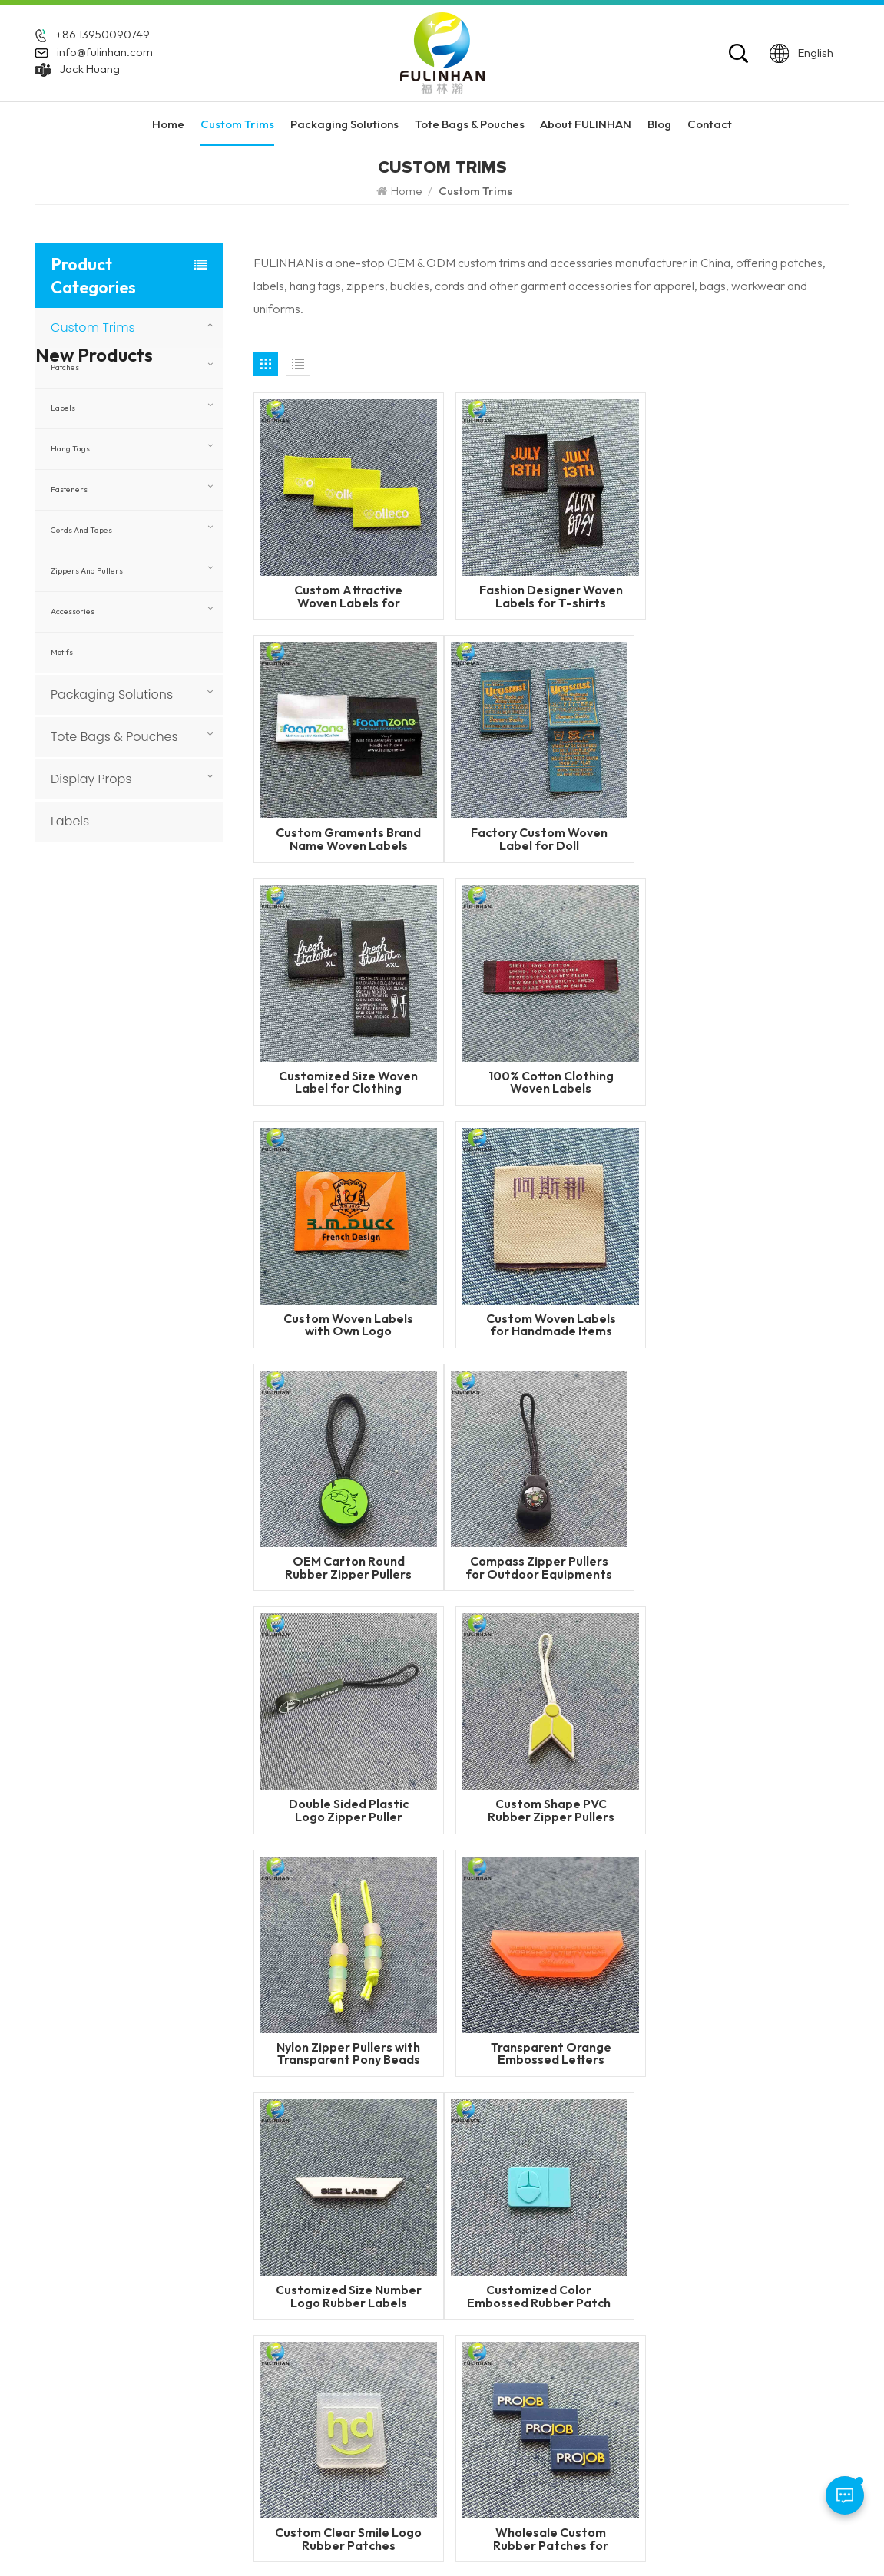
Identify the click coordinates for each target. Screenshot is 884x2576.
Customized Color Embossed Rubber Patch (348, 1810)
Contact (709, 124)
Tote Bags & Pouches (470, 124)
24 (488, 1889)
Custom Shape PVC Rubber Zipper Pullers (753, 1325)
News (359, 2335)
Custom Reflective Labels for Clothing (150, 1062)
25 (522, 1889)
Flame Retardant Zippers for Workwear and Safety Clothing (144, 928)
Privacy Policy (711, 2537)
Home (168, 124)
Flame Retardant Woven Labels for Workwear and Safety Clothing (146, 995)
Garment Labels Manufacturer (579, 2382)
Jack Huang (90, 67)
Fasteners (69, 489)
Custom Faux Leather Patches (143, 1613)
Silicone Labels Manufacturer (576, 2405)
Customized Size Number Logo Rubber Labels (753, 1567)
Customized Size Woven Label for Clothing (551, 839)
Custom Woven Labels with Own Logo (348, 1082)
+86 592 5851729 (103, 2300)
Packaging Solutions (344, 124)
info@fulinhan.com (105, 51)
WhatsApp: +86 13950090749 (116, 2347)
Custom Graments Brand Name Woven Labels (753, 596)
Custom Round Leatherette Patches (153, 1680)
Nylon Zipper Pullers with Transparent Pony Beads (348, 1567)
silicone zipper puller (554, 2335)
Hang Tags (70, 449)
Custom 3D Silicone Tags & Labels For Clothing (149, 1479)
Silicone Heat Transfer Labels (576, 2359)
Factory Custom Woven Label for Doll (348, 839)
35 (591, 1889)
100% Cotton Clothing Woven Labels (753, 839)
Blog (659, 124)
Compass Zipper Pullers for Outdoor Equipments (348, 1325)
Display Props (91, 779)
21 (384, 1889)
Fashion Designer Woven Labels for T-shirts (551, 596)
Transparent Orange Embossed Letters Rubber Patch (551, 1567)
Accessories (72, 612)
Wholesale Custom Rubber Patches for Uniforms (753, 1810)
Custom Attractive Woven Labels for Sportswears (348, 596)
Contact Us (373, 2359)
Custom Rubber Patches (563, 2265)
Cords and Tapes (81, 530)
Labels (63, 408)
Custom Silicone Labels (560, 2288)
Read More (124, 950)
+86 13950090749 (102, 35)
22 (418, 1889)
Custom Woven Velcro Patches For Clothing (149, 1212)
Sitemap (641, 2537)
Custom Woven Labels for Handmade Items (551, 1082)
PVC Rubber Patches (554, 2312)
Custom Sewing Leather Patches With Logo (143, 1346)
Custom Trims (237, 124)
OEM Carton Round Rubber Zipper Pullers (753, 1082)
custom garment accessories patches (579, 2435)
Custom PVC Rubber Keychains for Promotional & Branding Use (153, 1279)
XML (555, 2537)
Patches (65, 367)
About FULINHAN (585, 124)
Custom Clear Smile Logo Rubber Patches (551, 1810)
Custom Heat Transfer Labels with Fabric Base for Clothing (154, 1145)
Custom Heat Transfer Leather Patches (146, 1413)
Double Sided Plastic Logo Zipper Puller (551, 1325)
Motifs (62, 652)
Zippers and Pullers (87, 571)
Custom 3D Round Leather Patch (147, 1546)
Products (368, 2288)
